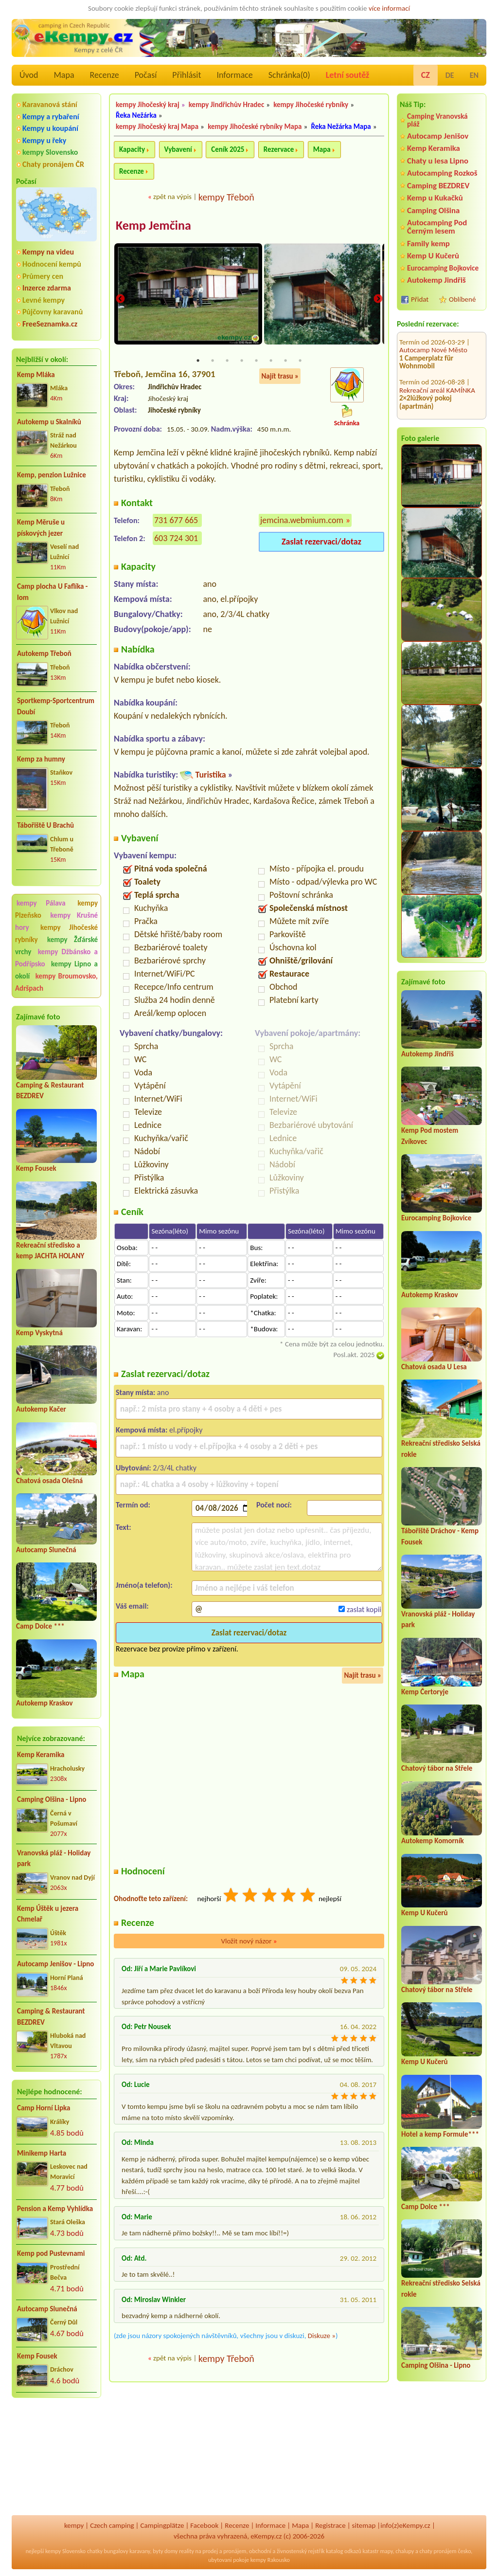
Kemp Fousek (36, 1168)
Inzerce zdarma (46, 287)
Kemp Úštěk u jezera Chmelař (47, 1914)
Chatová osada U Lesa (434, 1366)
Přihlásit (186, 75)
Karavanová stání (49, 104)
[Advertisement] (56, 2457)
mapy (386, 2551)
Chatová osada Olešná (49, 1480)
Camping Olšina (433, 210)
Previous (120, 299)
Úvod (28, 75)
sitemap (364, 2525)
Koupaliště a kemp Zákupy (437, 378)
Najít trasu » (280, 376)
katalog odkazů (343, 2551)
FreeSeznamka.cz (49, 323)
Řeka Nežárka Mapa (341, 126)
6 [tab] (271, 360)
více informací (389, 8)
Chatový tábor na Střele (436, 1768)
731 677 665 (176, 520)
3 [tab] (227, 360)
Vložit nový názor (249, 1941)
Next (378, 299)
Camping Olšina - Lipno (51, 1799)
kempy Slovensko (50, 152)
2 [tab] (212, 360)
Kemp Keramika (40, 1754)
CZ (425, 75)
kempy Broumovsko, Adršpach (56, 982)
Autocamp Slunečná (46, 1549)
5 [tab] (256, 360)
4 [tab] (242, 360)
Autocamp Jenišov (437, 136)
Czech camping (112, 2525)
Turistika (210, 775)
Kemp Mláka (36, 374)
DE (449, 75)
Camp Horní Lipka (43, 2108)
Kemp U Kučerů (433, 256)
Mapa (63, 75)
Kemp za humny (41, 759)
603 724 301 (176, 538)
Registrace (330, 2525)
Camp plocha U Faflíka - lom (52, 592)
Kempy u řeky (44, 140)
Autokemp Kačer (41, 1409)
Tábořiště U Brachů (45, 825)
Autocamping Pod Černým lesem (437, 227)
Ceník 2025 (227, 149)
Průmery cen (42, 276)
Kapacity (132, 149)
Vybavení (178, 149)
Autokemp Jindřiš (436, 280)
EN (474, 75)
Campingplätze (162, 2525)
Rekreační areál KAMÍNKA (437, 337)
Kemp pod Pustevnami (51, 2253)
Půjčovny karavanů (52, 311)
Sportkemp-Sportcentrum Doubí (55, 706)
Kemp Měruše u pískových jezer (41, 528)
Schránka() (289, 75)
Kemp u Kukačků (435, 198)
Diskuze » (322, 2335)
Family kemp (428, 243)
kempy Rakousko (270, 2560)
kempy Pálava (41, 903)
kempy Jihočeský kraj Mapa (157, 126)
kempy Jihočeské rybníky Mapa (255, 126)
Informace (234, 75)
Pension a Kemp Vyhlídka (55, 2208)
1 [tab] (198, 360)
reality (186, 2551)
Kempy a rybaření (50, 116)
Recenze (104, 75)
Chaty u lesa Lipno (437, 161)
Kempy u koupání (50, 128)
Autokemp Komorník (432, 1840)
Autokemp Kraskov (44, 1703)
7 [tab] (285, 360)
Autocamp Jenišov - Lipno (55, 1963)
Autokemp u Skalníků (49, 421)
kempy (74, 2525)
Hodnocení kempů (51, 264)
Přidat (419, 299)
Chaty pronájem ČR (53, 164)
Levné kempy (43, 300)
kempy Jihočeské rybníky (310, 104)
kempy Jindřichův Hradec (226, 104)
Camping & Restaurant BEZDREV (51, 2017)
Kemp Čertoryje (424, 1691)
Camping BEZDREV (438, 186)
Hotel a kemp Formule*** (440, 2134)
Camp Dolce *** (40, 1626)
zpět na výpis (172, 196)
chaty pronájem (437, 2551)
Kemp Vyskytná (39, 1332)
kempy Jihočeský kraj (147, 104)
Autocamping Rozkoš (442, 173)
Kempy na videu (48, 251)
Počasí (146, 75)
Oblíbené (462, 299)
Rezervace (279, 149)
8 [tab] (300, 360)
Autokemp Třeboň (44, 653)
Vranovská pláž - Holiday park (53, 1859)
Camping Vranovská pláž (437, 119)
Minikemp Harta (41, 2153)
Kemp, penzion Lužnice (51, 475)
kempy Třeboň (226, 197)
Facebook (204, 2525)
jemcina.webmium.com (301, 520)
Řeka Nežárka (136, 115)
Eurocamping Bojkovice (443, 267)
